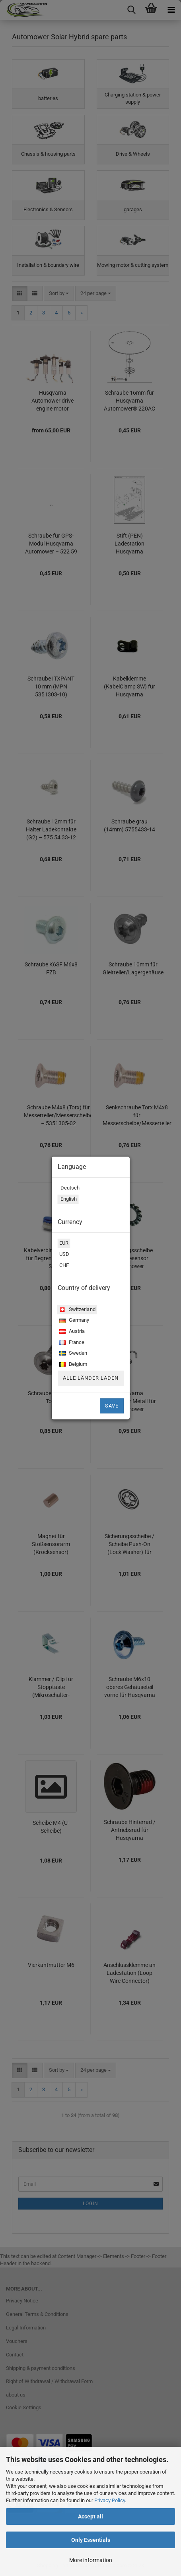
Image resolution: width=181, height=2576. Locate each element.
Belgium (72, 1365)
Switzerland (76, 1310)
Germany (73, 1321)
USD (63, 1255)
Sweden (72, 1354)
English (67, 1200)
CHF (63, 1266)
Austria (71, 1332)
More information (90, 2560)
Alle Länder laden (91, 1378)
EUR (62, 1244)
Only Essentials (90, 2540)
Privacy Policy (109, 2500)
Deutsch (69, 1189)
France (71, 1343)
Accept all (90, 2516)
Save (112, 1406)
